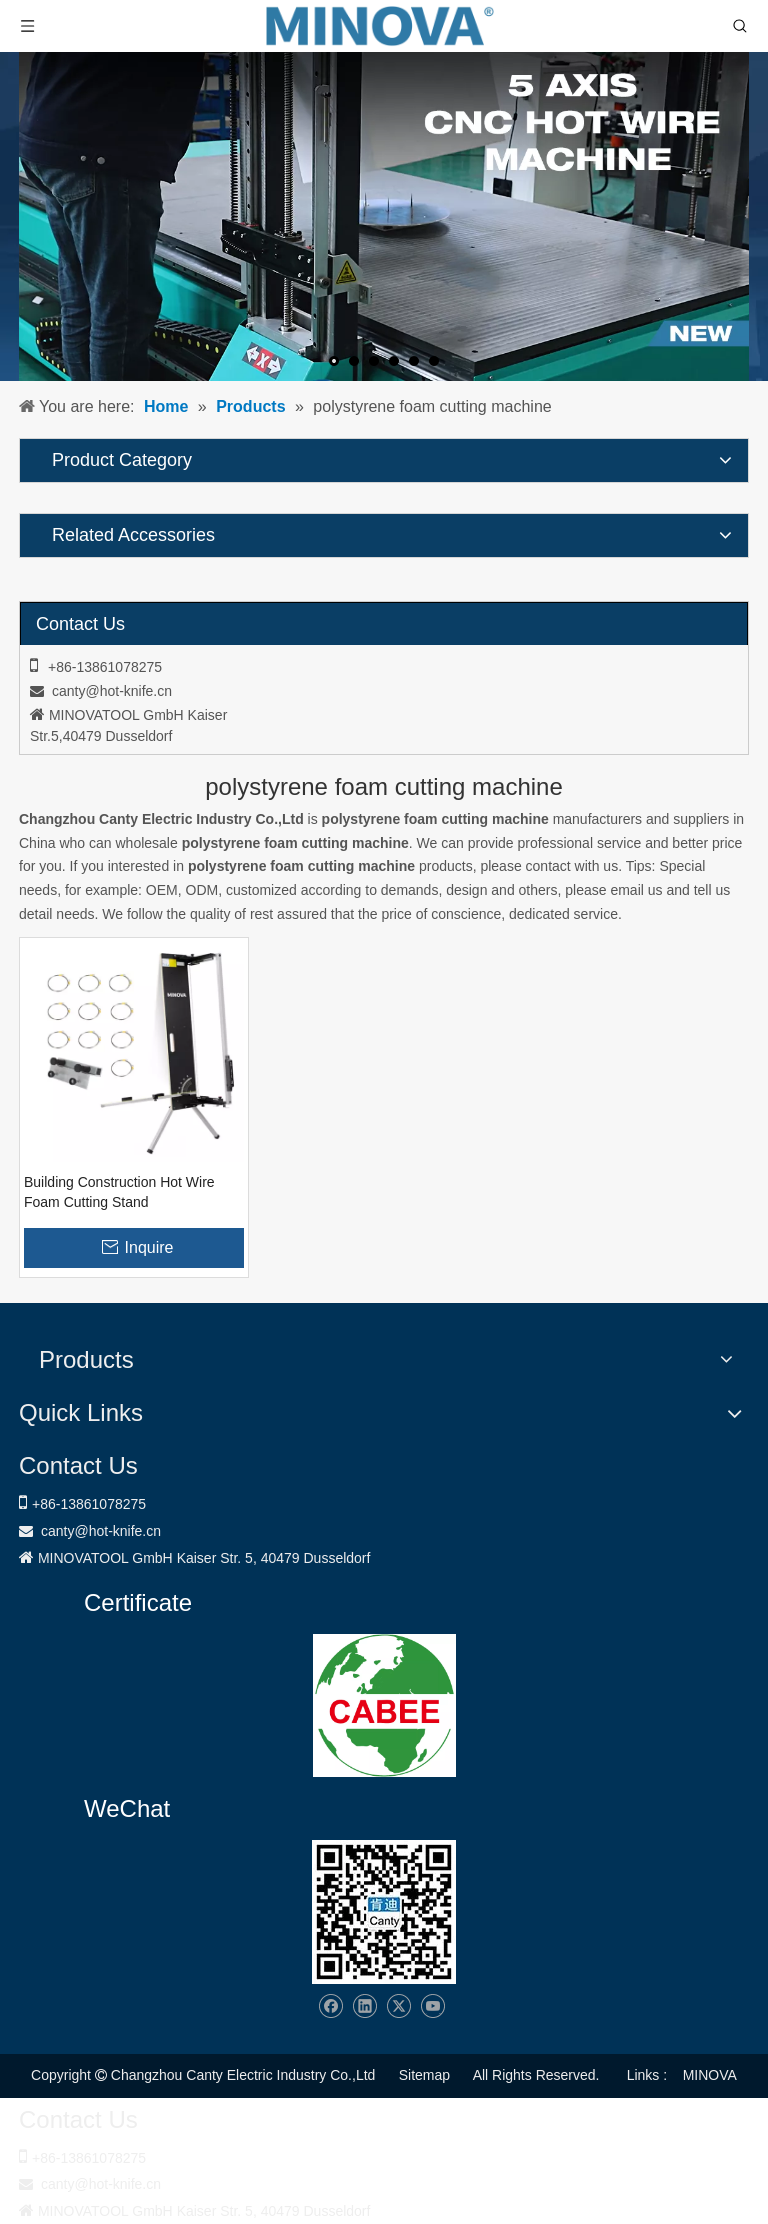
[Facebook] (330, 2006)
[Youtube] (432, 2006)
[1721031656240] (384, 1705)
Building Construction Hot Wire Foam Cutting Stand (119, 1192)
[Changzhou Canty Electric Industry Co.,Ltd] (384, 1912)
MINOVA (710, 2075)
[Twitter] (398, 2006)
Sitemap (424, 2075)
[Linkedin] (364, 2006)
